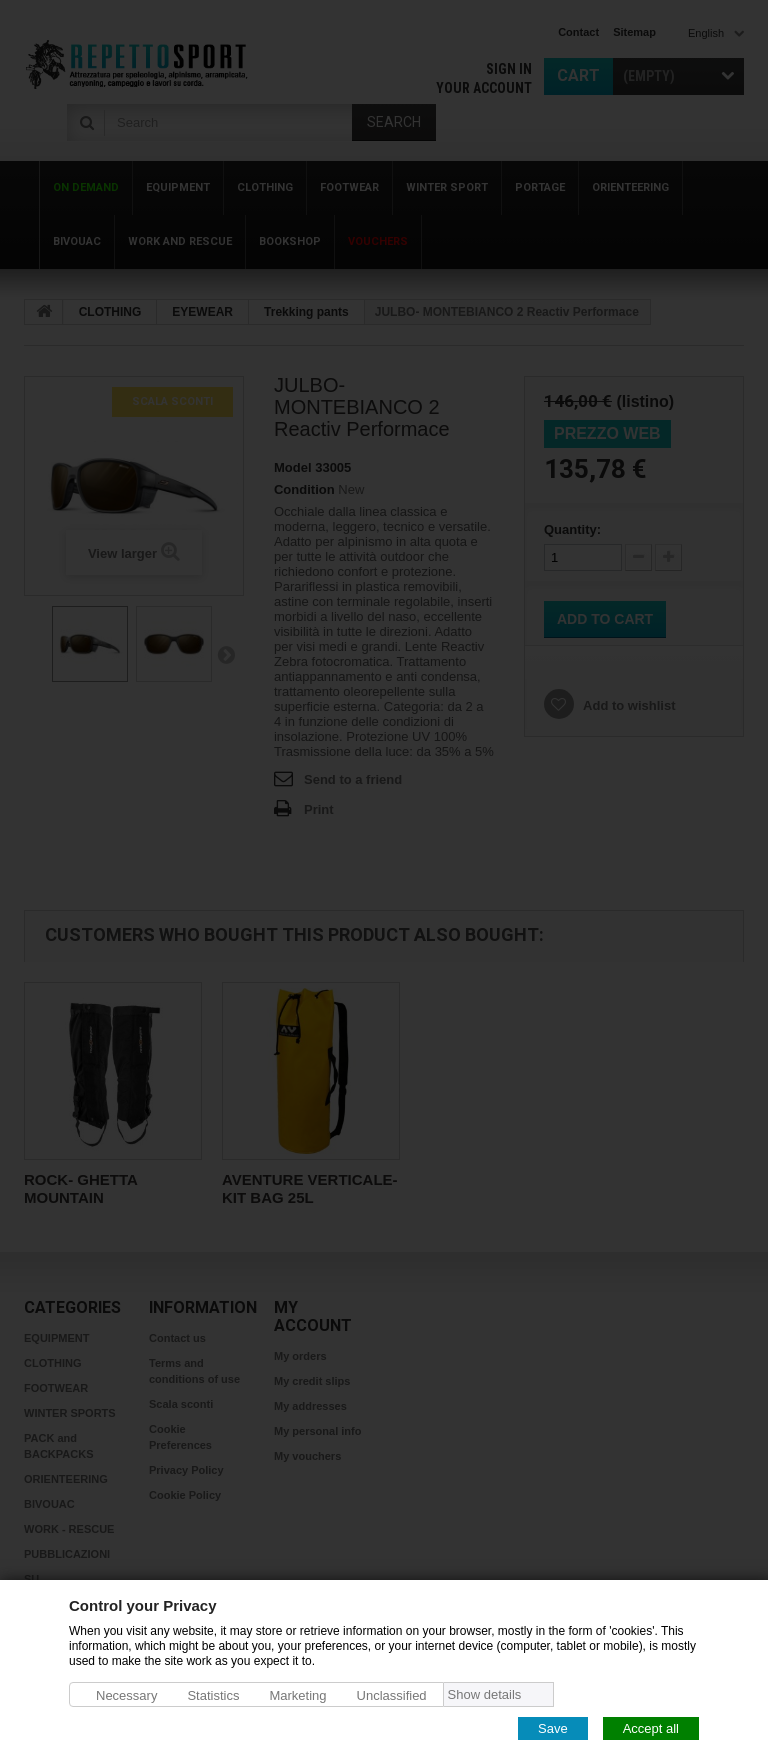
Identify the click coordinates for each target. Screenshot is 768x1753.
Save (553, 1727)
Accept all (651, 1727)
